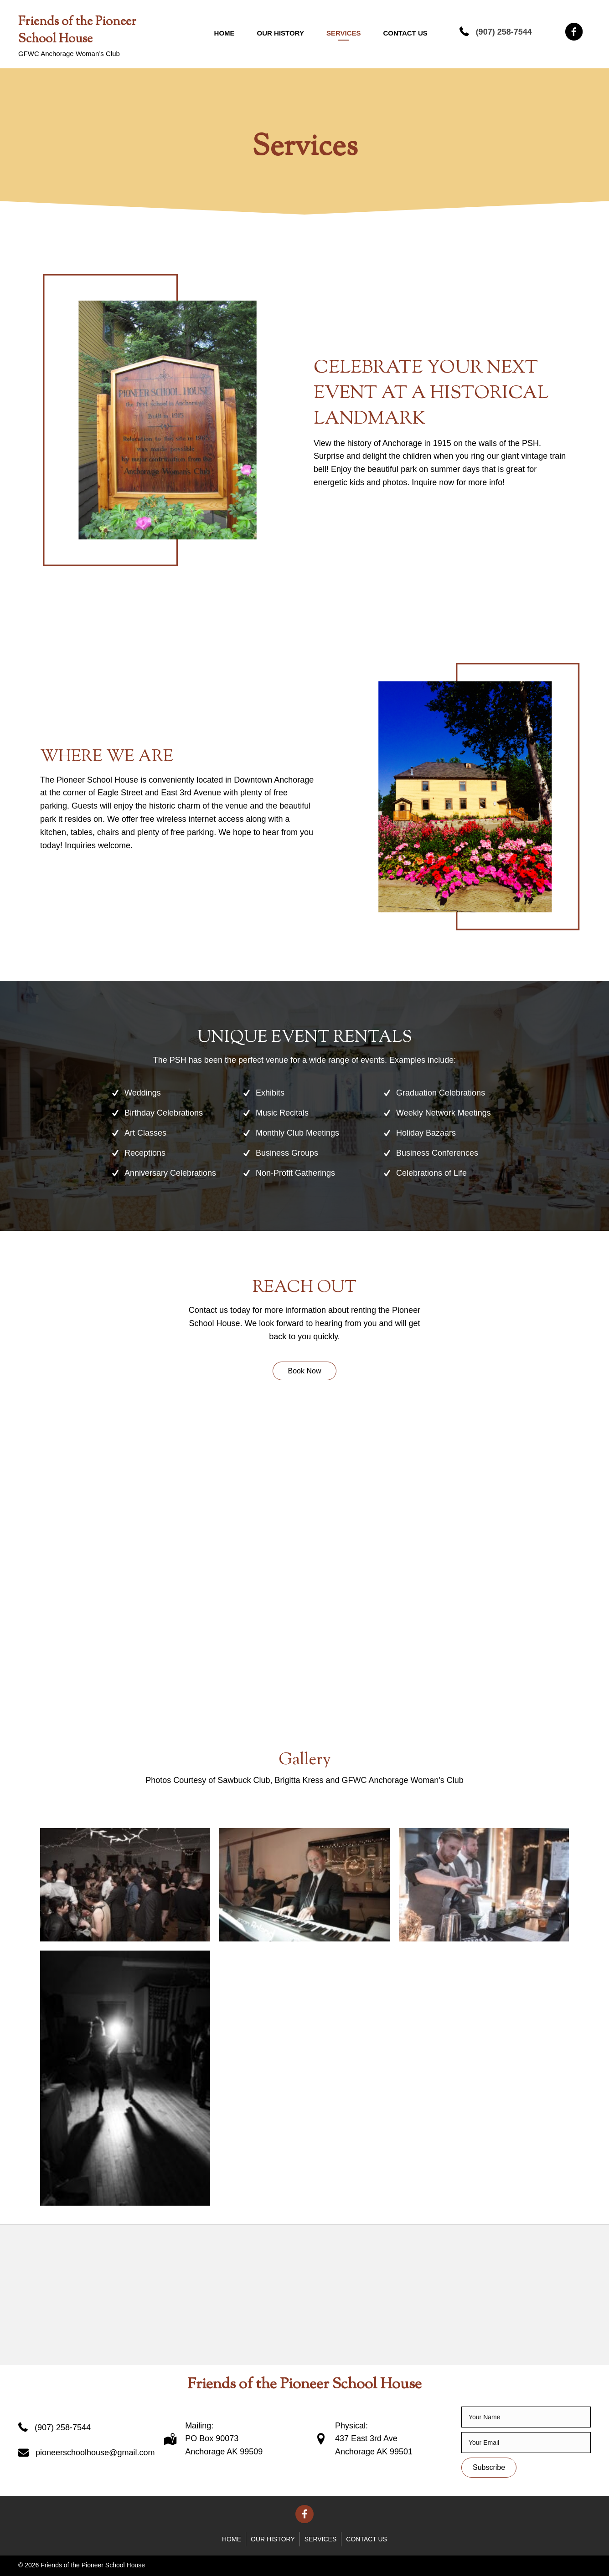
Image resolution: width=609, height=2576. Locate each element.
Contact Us (405, 33)
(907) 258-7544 (504, 31)
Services (343, 33)
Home (224, 33)
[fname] (526, 2417)
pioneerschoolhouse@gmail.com (95, 2452)
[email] (526, 2442)
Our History (280, 33)
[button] (304, 1371)
